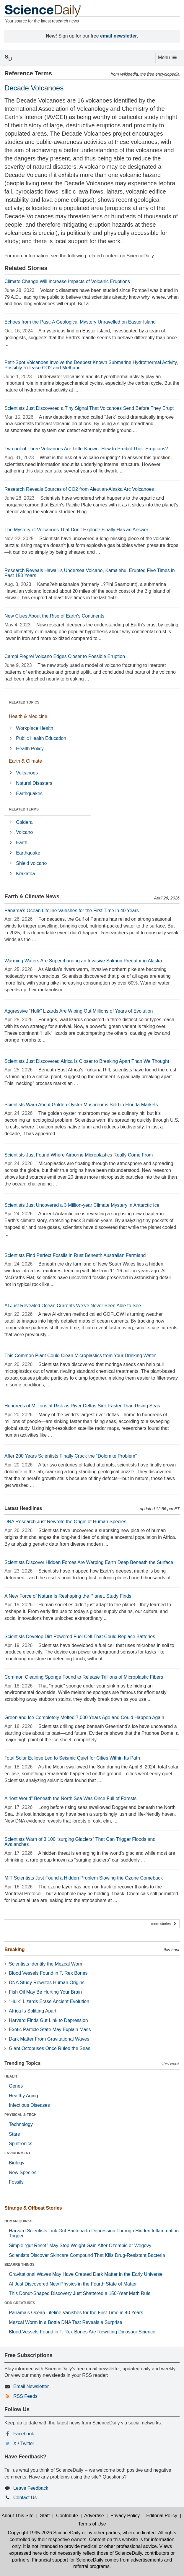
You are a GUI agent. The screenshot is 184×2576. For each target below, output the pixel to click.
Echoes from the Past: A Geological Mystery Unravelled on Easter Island (80, 321)
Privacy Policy (125, 2515)
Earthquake (28, 852)
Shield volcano (31, 863)
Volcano (24, 832)
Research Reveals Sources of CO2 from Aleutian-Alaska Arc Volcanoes (79, 489)
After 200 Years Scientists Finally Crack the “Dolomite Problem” (70, 1455)
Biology (16, 2162)
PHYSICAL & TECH (20, 2115)
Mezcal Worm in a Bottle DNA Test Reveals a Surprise (65, 2322)
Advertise (94, 2515)
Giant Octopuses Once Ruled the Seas (49, 2048)
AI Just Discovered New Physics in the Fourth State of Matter (73, 2283)
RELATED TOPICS (24, 702)
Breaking (14, 1949)
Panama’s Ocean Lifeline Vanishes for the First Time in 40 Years (71, 910)
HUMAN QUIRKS (18, 2221)
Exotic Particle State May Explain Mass (50, 2029)
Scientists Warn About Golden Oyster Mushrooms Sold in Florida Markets (81, 1104)
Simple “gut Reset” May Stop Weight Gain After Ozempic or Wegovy (80, 2245)
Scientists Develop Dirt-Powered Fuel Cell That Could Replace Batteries (79, 1636)
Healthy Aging (23, 2095)
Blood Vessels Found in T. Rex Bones (48, 1973)
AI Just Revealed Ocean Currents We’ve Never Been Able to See (72, 1305)
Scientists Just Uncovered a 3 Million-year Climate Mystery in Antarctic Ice (81, 1205)
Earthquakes (29, 793)
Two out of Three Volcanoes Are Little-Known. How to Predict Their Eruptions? (86, 448)
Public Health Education (41, 738)
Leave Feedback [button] (30, 2488)
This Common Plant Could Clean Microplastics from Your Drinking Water (80, 1355)
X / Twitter (23, 2443)
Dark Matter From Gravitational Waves (49, 2038)
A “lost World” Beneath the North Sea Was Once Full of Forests (70, 1798)
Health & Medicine (28, 716)
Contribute (67, 2515)
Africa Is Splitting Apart (32, 2010)
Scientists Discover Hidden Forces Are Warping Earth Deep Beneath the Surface (88, 1562)
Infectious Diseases (29, 2105)
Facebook (23, 2433)
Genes (16, 2085)
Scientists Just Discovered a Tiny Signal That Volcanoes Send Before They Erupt (89, 408)
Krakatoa (25, 873)
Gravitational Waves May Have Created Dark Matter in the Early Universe (85, 2274)
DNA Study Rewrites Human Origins (46, 1982)
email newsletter (118, 35)
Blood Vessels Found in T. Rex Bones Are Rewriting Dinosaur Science (82, 2331)
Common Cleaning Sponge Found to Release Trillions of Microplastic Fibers (83, 1677)
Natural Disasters (34, 783)
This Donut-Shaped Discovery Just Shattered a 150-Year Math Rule (80, 2293)
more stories (163, 1924)
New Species (22, 2172)
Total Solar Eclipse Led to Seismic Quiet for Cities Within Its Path (72, 1757)
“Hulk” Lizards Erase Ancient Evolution (49, 2001)
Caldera (24, 822)
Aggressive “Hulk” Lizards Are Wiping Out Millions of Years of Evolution (78, 1010)
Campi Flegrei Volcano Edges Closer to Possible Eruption (64, 656)
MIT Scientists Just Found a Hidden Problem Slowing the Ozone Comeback (83, 1877)
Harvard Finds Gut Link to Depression (48, 2020)
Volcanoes (27, 772)
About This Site (17, 2515)
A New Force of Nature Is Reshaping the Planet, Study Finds (67, 1596)
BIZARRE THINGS (19, 2264)
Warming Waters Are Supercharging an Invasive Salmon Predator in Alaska (83, 960)
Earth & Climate (25, 761)
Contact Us (25, 2497)
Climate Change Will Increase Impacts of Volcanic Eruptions (67, 281)
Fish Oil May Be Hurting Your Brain (45, 1991)
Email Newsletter (31, 2386)
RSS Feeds (25, 2396)
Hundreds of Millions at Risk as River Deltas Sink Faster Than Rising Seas (82, 1405)
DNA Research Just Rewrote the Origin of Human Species (65, 1521)
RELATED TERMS (24, 809)
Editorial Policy (161, 2515)
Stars (14, 2134)
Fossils (16, 2181)
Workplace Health (34, 728)
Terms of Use (92, 2523)
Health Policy (29, 748)
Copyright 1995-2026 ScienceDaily (44, 2532)
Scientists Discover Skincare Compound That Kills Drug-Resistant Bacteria (87, 2255)
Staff (45, 2515)
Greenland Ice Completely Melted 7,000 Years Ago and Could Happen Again (84, 1717)
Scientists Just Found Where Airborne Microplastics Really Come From (78, 1154)
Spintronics (20, 2143)
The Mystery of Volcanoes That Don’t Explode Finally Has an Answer (76, 529)
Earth (21, 842)
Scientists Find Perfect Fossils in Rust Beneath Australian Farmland (75, 1255)
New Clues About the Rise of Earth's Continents (54, 615)
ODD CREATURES (19, 2303)
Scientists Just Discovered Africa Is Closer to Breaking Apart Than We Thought (86, 1061)
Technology (21, 2124)
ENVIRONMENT (17, 2153)
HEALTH (11, 2076)
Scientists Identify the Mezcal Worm (46, 1963)
